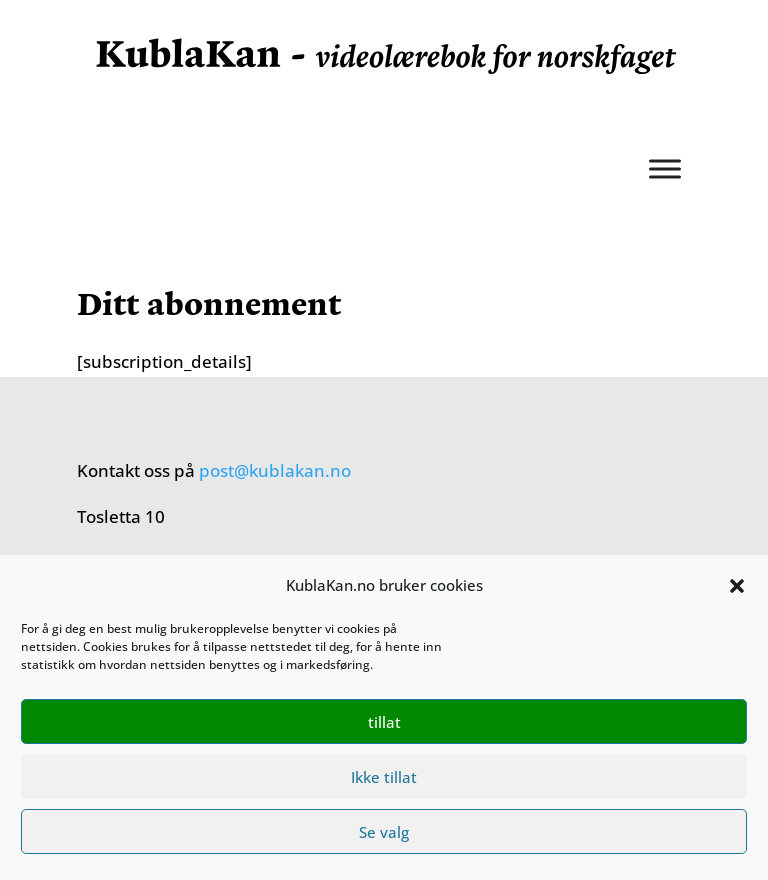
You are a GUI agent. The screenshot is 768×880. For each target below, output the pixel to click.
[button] (737, 586)
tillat (384, 722)
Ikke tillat (384, 777)
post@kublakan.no (275, 470)
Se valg (384, 832)
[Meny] (665, 168)
